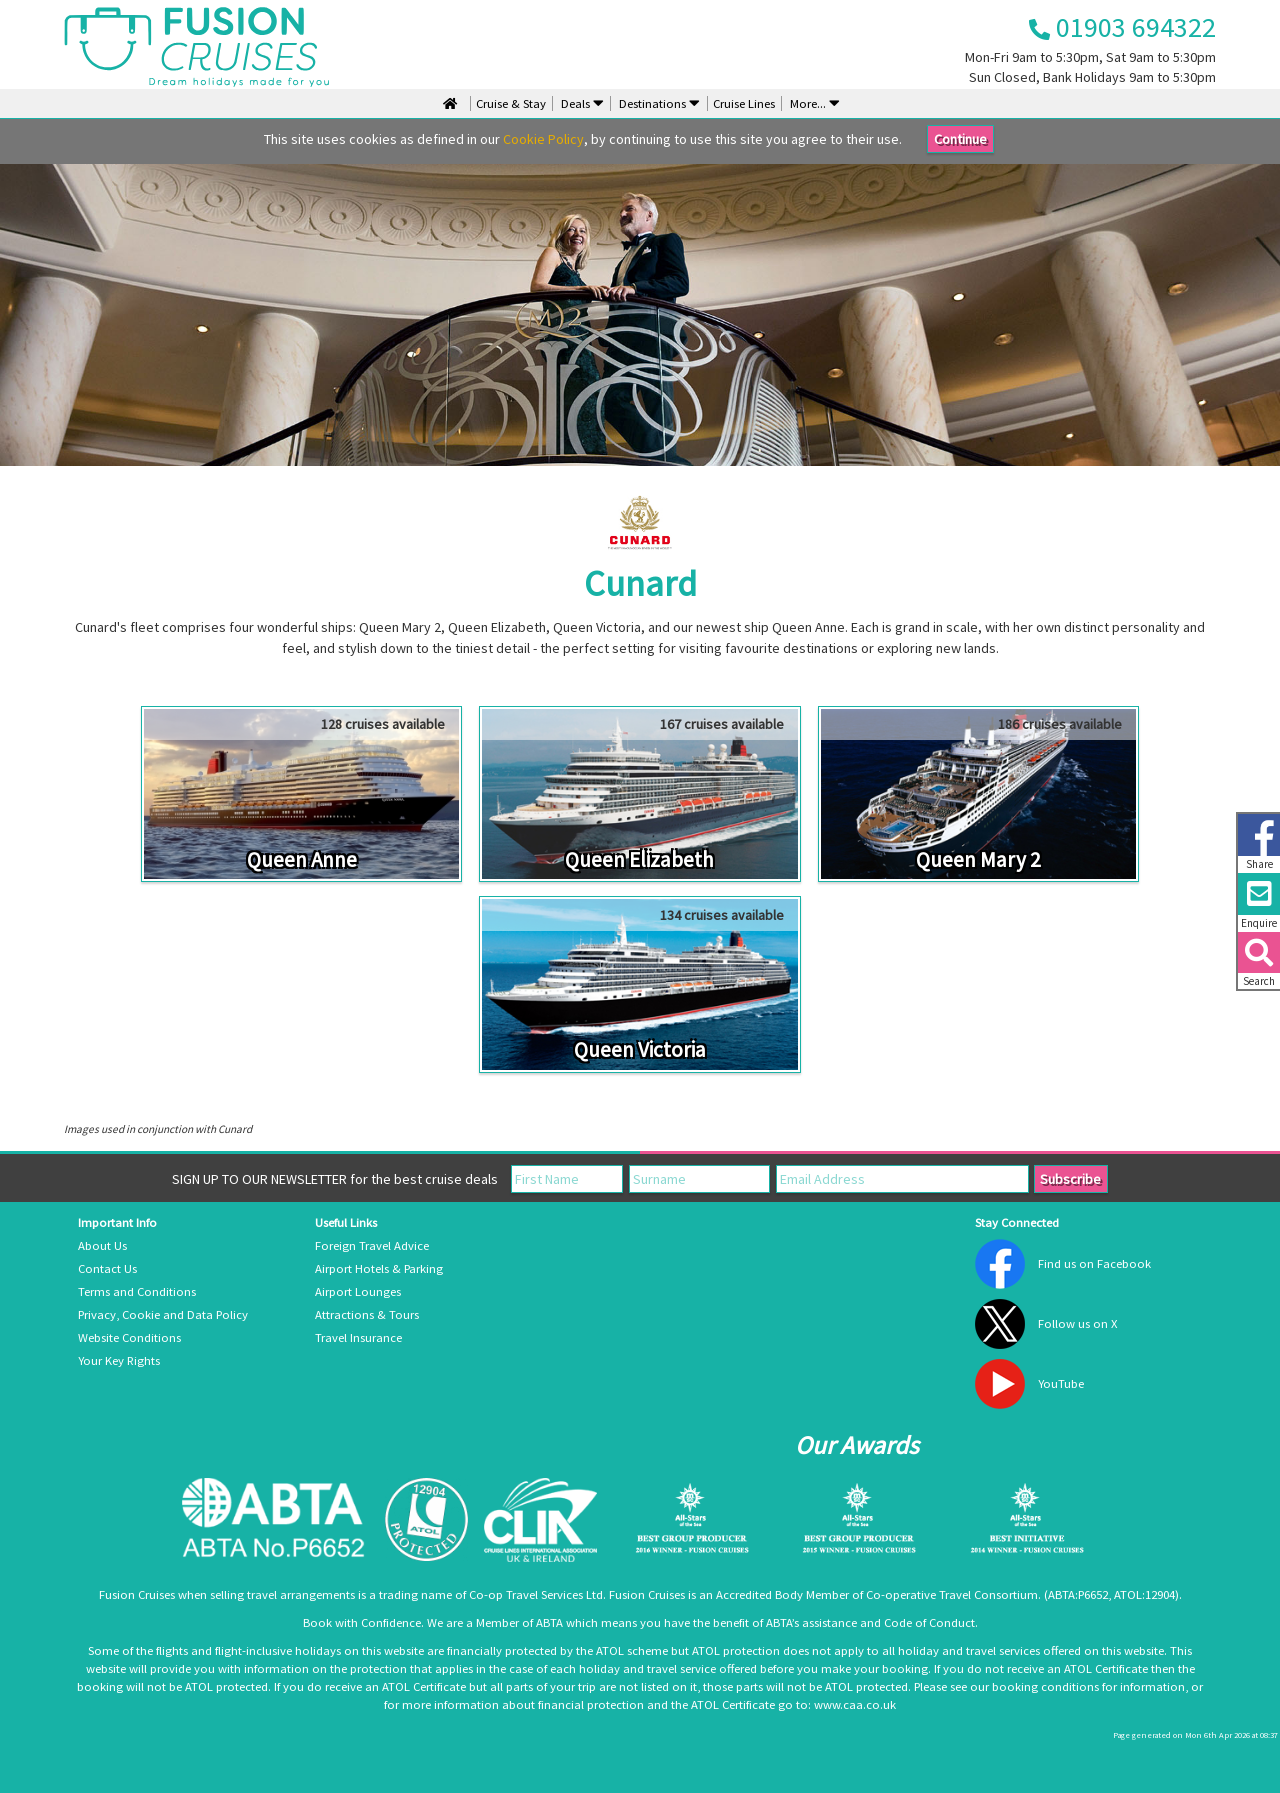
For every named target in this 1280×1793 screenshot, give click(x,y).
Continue (960, 139)
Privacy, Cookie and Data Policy (163, 1314)
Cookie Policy (543, 139)
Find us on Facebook (1094, 1263)
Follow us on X (1078, 1323)
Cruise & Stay (511, 103)
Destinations (658, 103)
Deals (581, 103)
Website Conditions (129, 1337)
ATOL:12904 (1144, 1594)
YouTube (1061, 1383)
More (813, 103)
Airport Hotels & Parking (379, 1268)
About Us (102, 1245)
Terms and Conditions (137, 1291)
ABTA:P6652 (1078, 1594)
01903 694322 (1122, 27)
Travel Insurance (358, 1337)
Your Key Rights (119, 1360)
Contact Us (107, 1268)
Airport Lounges (358, 1291)
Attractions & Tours (367, 1314)
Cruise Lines (744, 103)
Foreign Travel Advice (372, 1245)
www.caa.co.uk (855, 1704)
